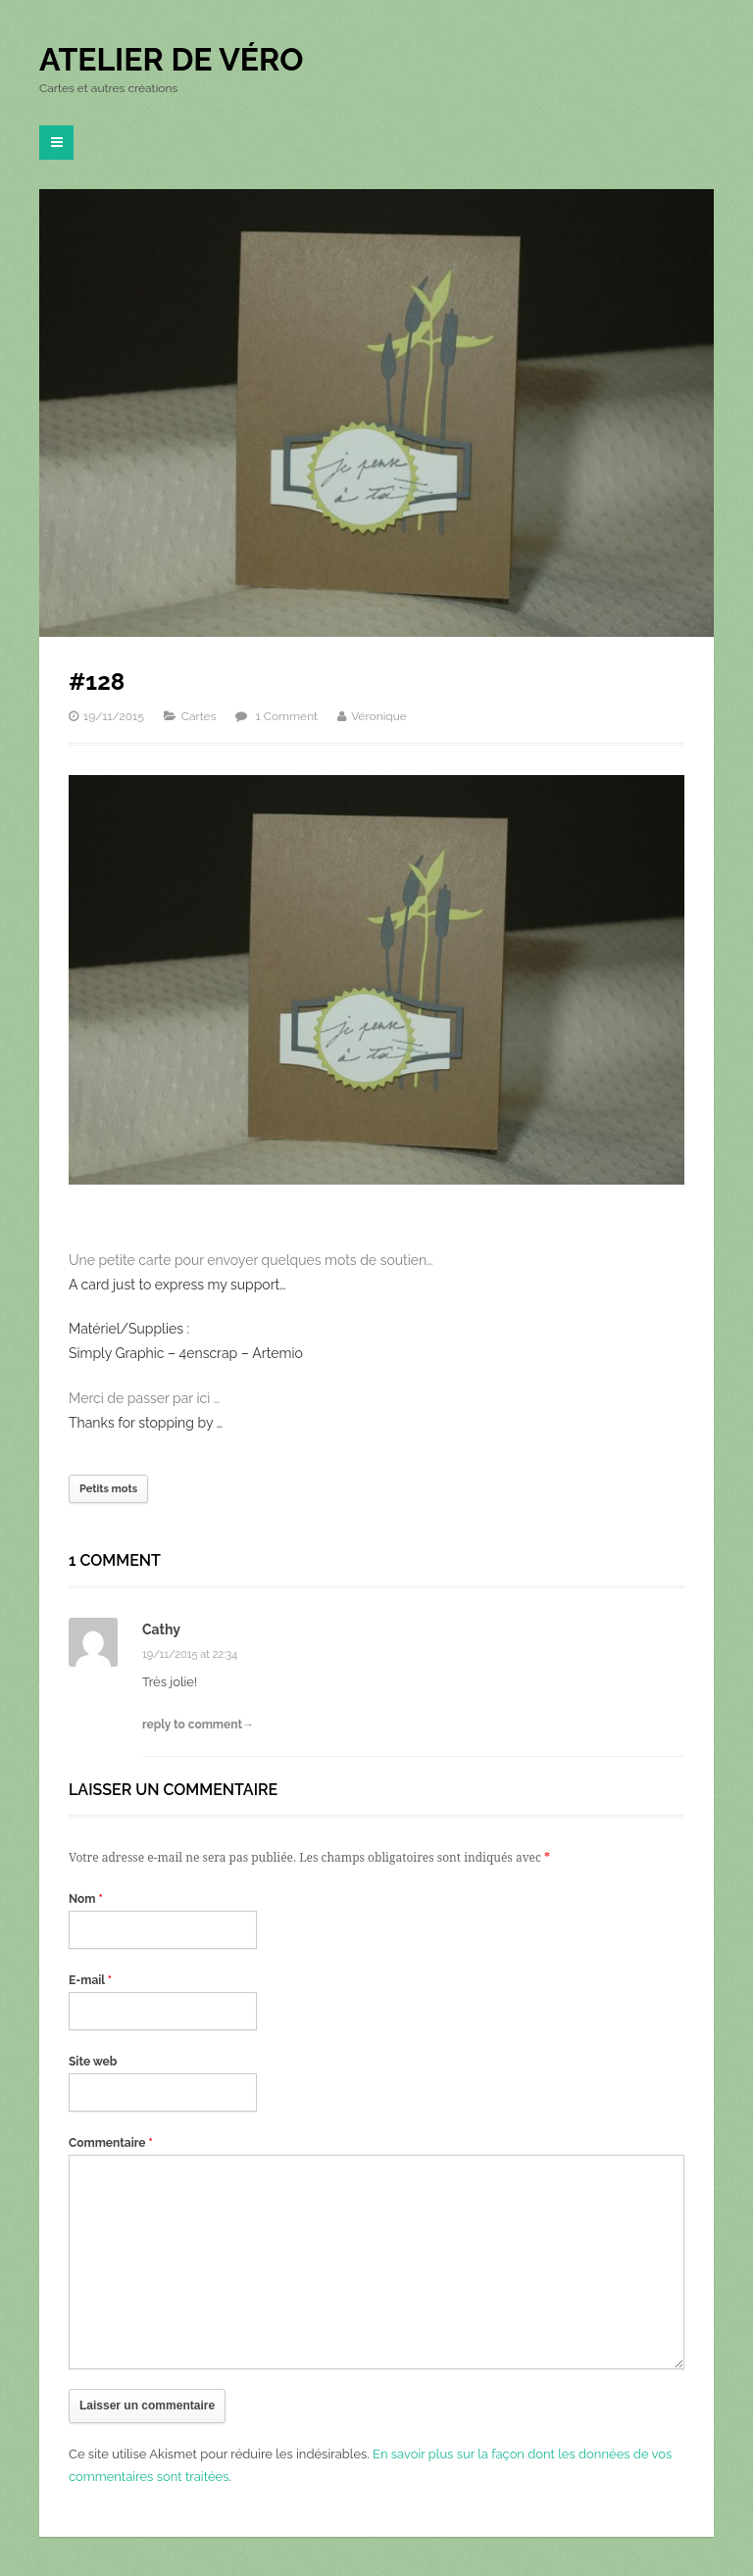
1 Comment (287, 716)
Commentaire (111, 2143)
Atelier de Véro (171, 59)
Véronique (379, 716)
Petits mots (108, 1488)
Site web (93, 2061)
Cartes (199, 716)
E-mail (90, 1980)
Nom (86, 1899)
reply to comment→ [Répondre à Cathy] (198, 1724)
